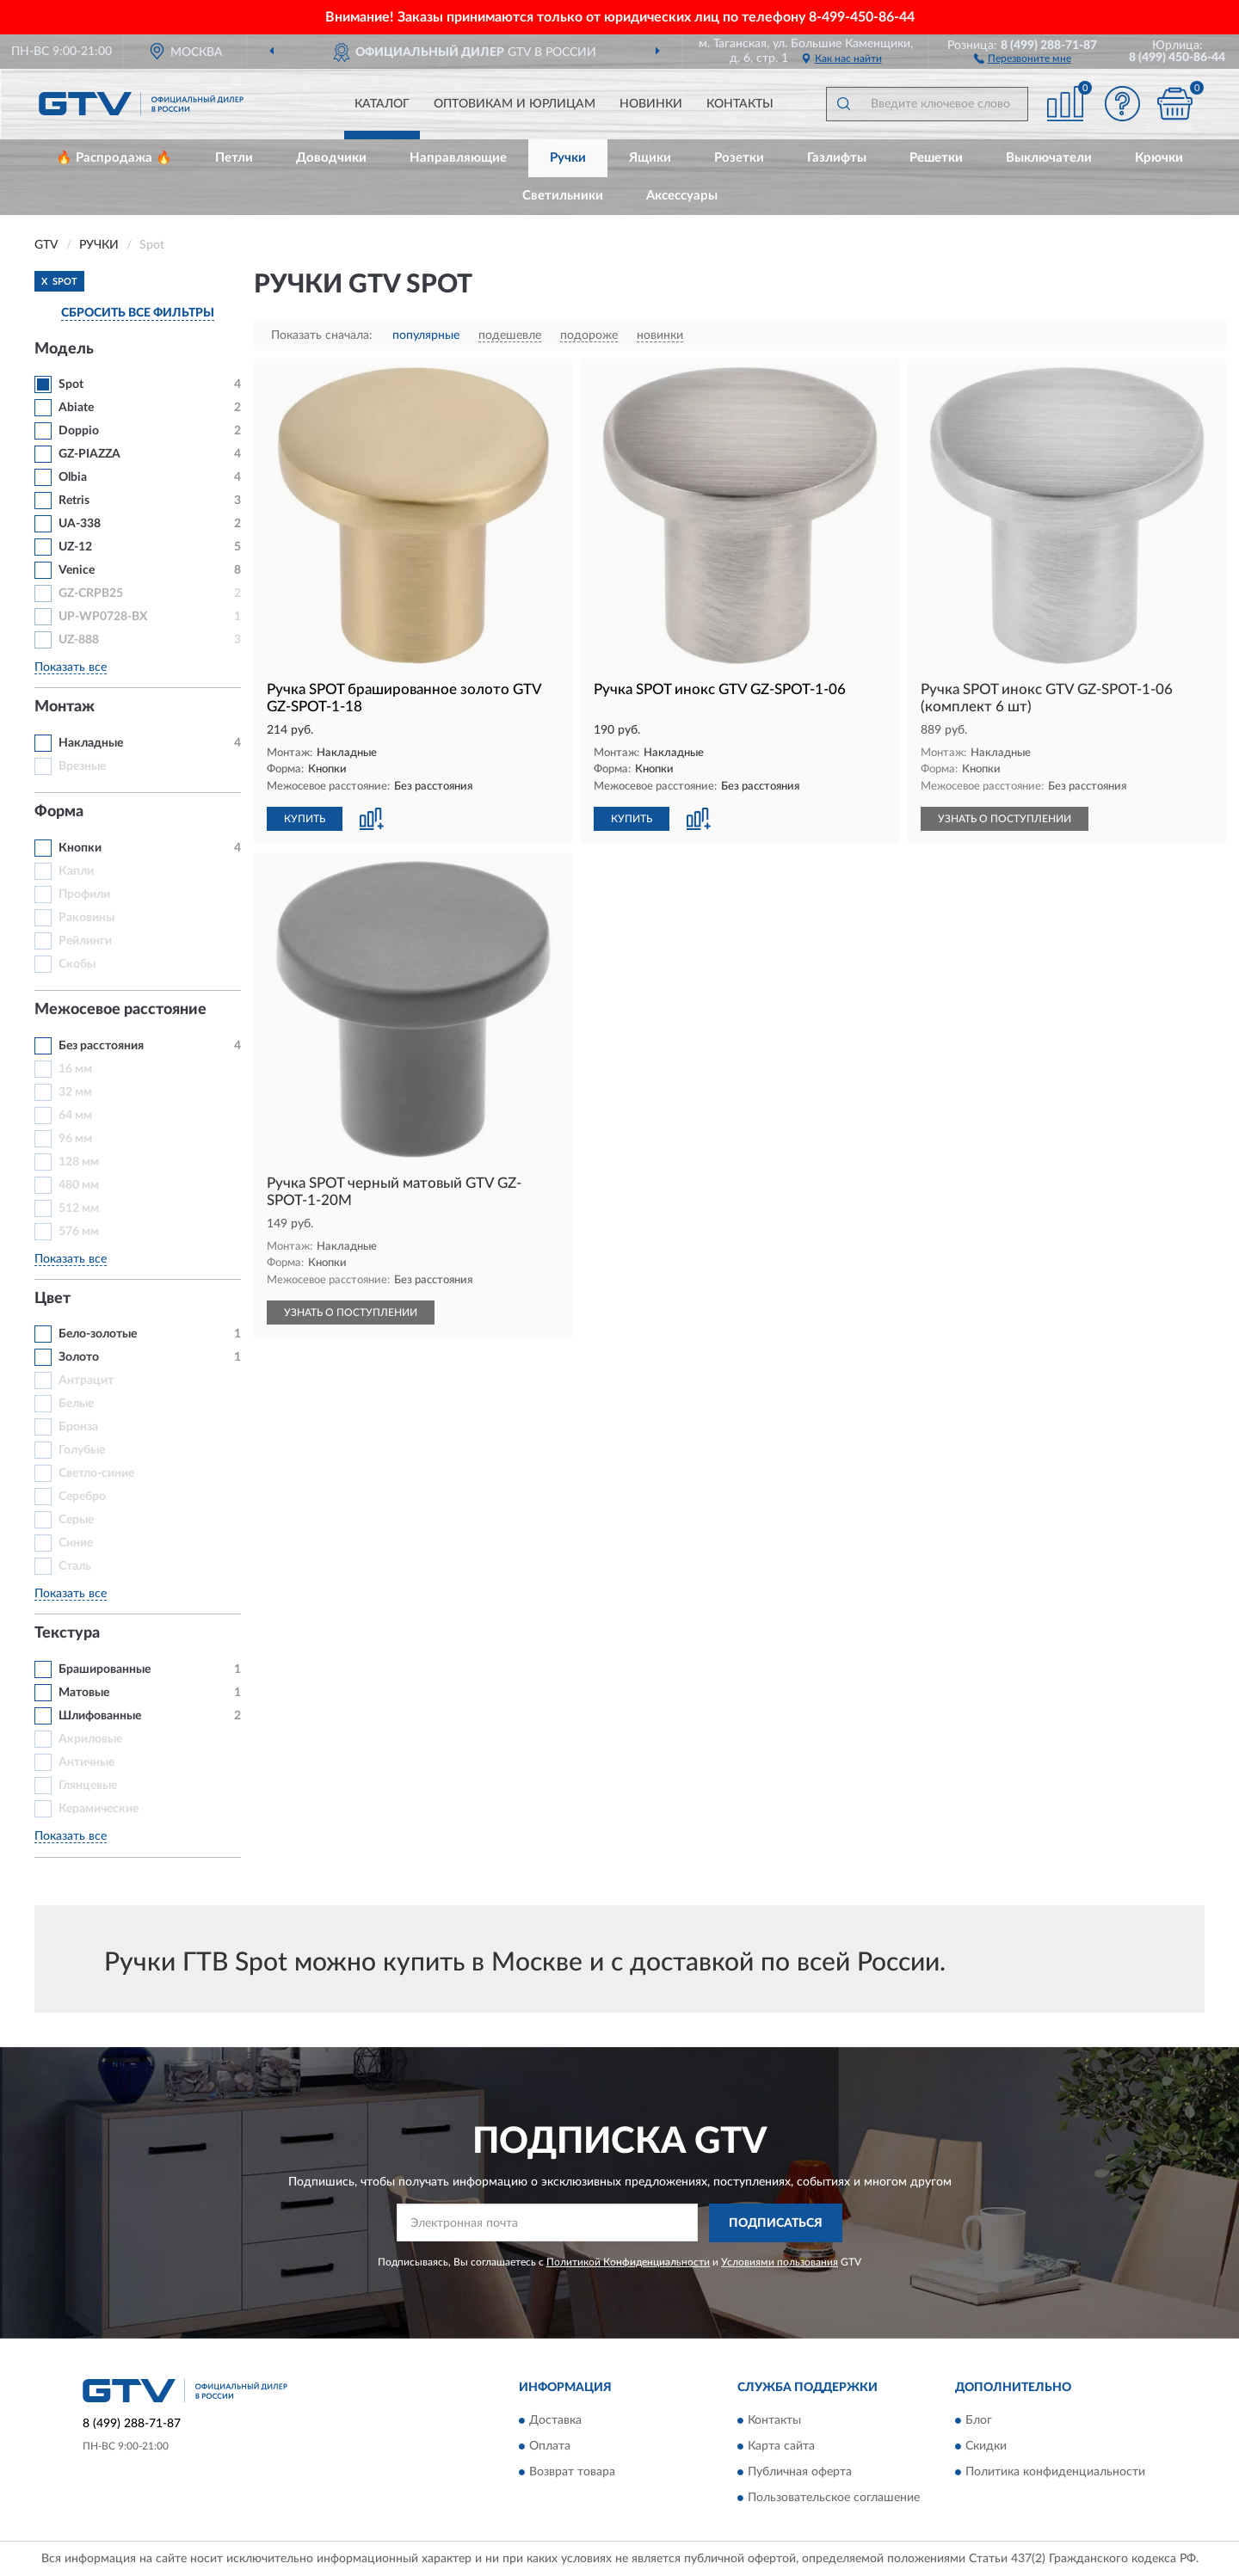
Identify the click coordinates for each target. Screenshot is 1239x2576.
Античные (86, 1762)
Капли (76, 871)
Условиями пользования (779, 2262)
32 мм (75, 1092)
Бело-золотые (98, 1334)
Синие (76, 1543)
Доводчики (331, 157)
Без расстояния (101, 1046)
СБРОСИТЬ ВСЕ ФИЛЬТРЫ (137, 313)
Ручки (568, 157)
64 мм (75, 1116)
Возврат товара (572, 2473)
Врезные (82, 766)
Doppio (79, 431)
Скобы (77, 964)
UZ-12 (75, 547)
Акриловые (90, 1739)
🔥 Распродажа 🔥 (114, 157)
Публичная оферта (800, 2473)
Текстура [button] (67, 1633)
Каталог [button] (382, 104)
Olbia (73, 477)
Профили (84, 894)
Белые (76, 1404)
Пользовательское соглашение (834, 2499)
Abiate (76, 408)
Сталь (75, 1566)
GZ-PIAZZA (89, 454)
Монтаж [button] (64, 707)
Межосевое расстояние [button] (120, 1009)
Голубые (82, 1450)
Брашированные (105, 1669)
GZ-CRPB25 (91, 593)
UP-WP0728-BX (103, 617)
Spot (71, 384)
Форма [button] (58, 812)
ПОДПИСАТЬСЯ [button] (776, 2223)
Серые (76, 1520)
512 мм (79, 1208)
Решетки (936, 157)
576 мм (79, 1232)
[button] (1022, 57)
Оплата (549, 2447)
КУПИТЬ (304, 819)
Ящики (650, 157)
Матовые (84, 1693)
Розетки (739, 157)
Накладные (91, 743)
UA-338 (80, 524)
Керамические (99, 1809)
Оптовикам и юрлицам (514, 104)
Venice (77, 570)
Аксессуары (682, 195)
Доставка (555, 2421)
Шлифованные (100, 1716)
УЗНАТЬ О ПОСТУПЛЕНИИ (1004, 819)
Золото (79, 1357)
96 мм (75, 1139)
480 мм (79, 1185)
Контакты (740, 104)
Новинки (651, 104)
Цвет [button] (52, 1298)
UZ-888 (79, 640)
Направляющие (458, 157)
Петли (234, 157)
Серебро (82, 1497)
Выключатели (1049, 157)
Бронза (78, 1427)
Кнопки (80, 848)
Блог (978, 2421)
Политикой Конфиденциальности (628, 2262)
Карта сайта (781, 2447)
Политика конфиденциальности (1055, 2473)
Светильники (562, 195)
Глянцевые (88, 1786)
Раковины (86, 918)
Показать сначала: (322, 335)
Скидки (986, 2447)
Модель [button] (64, 349)
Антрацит (86, 1380)
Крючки (1159, 157)
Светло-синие (96, 1473)
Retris (74, 501)
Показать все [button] (70, 667)
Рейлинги (85, 941)
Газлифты (836, 157)
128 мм (79, 1162)
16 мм (75, 1069)
